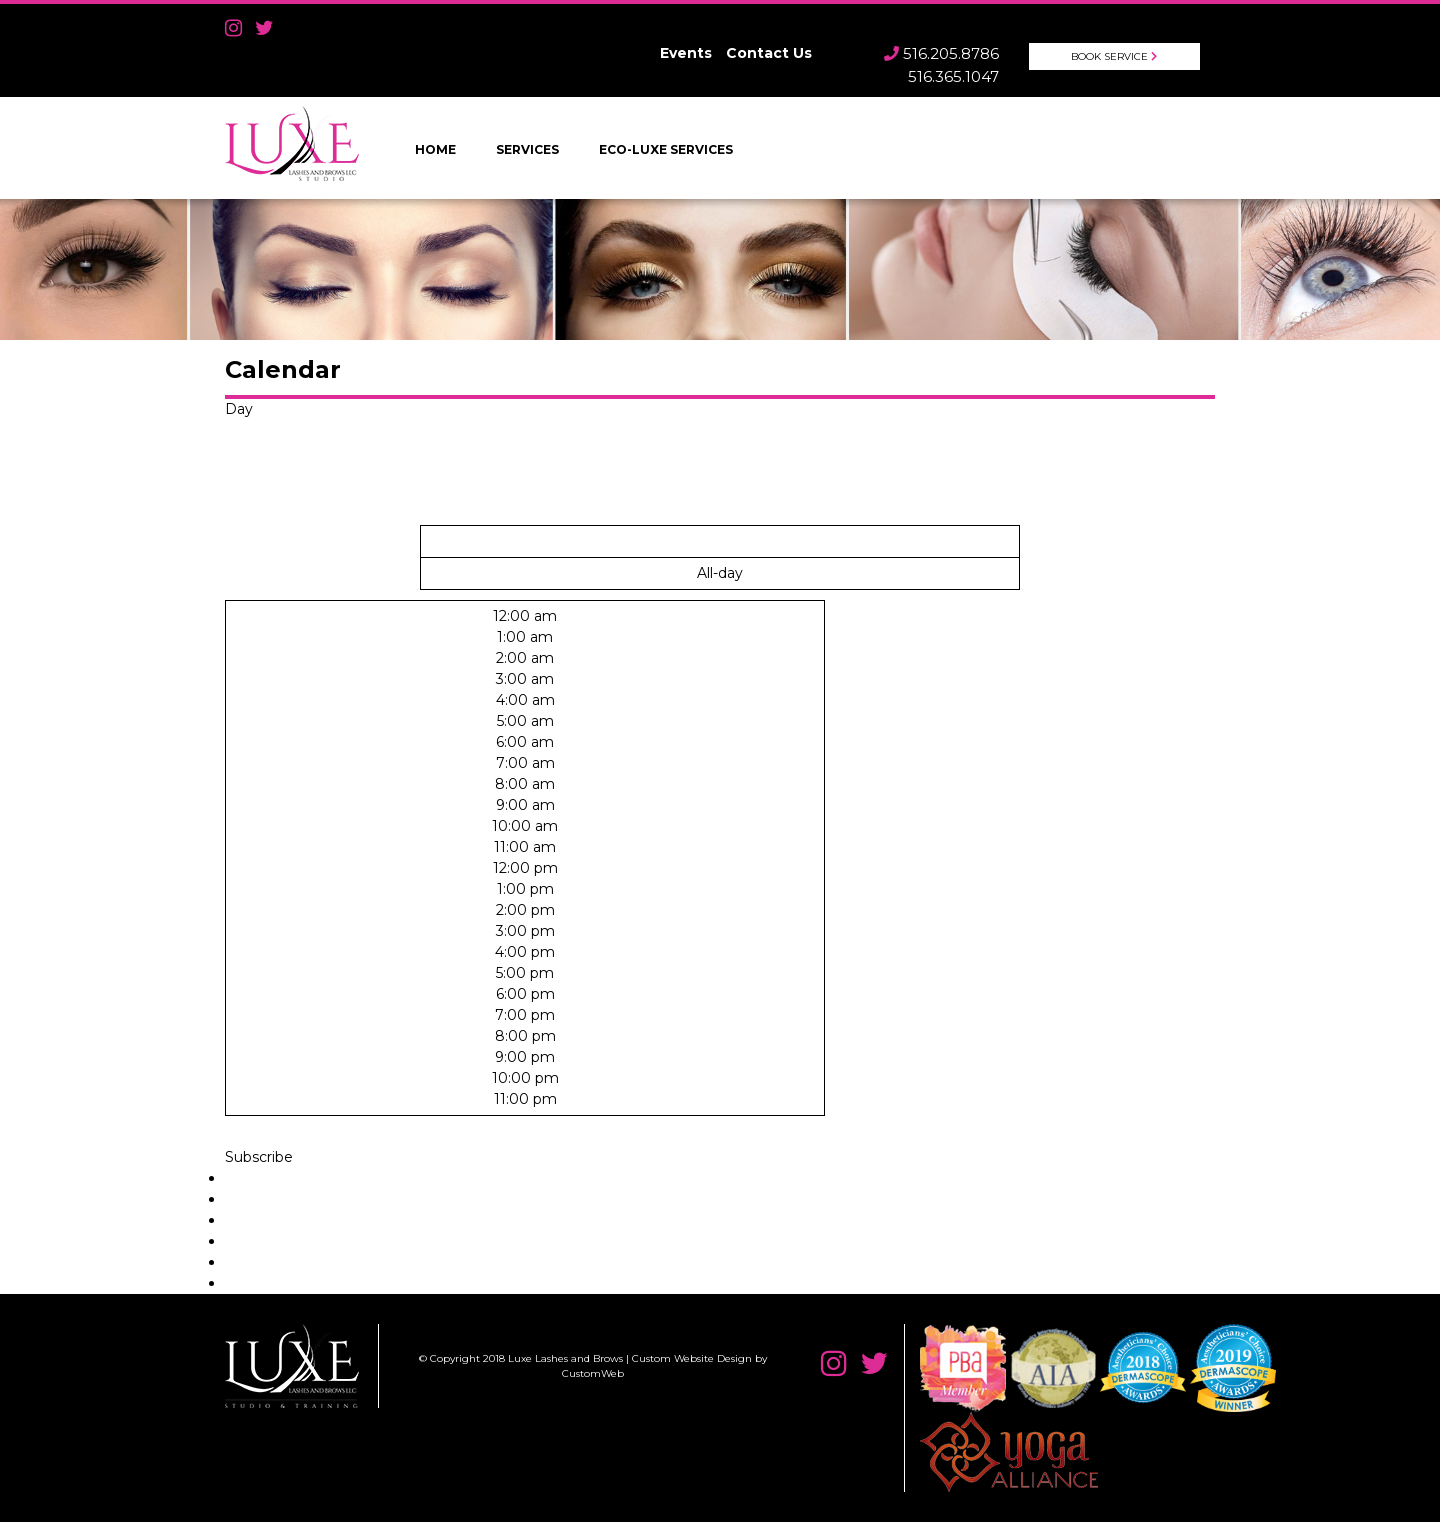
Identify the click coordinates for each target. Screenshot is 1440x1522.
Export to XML (275, 1283)
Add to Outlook (278, 1220)
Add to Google (276, 1199)
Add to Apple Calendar (303, 1241)
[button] (259, 1157)
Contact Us (769, 53)
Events (686, 53)
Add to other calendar (301, 1262)
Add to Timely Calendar (306, 1178)
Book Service (1109, 56)
